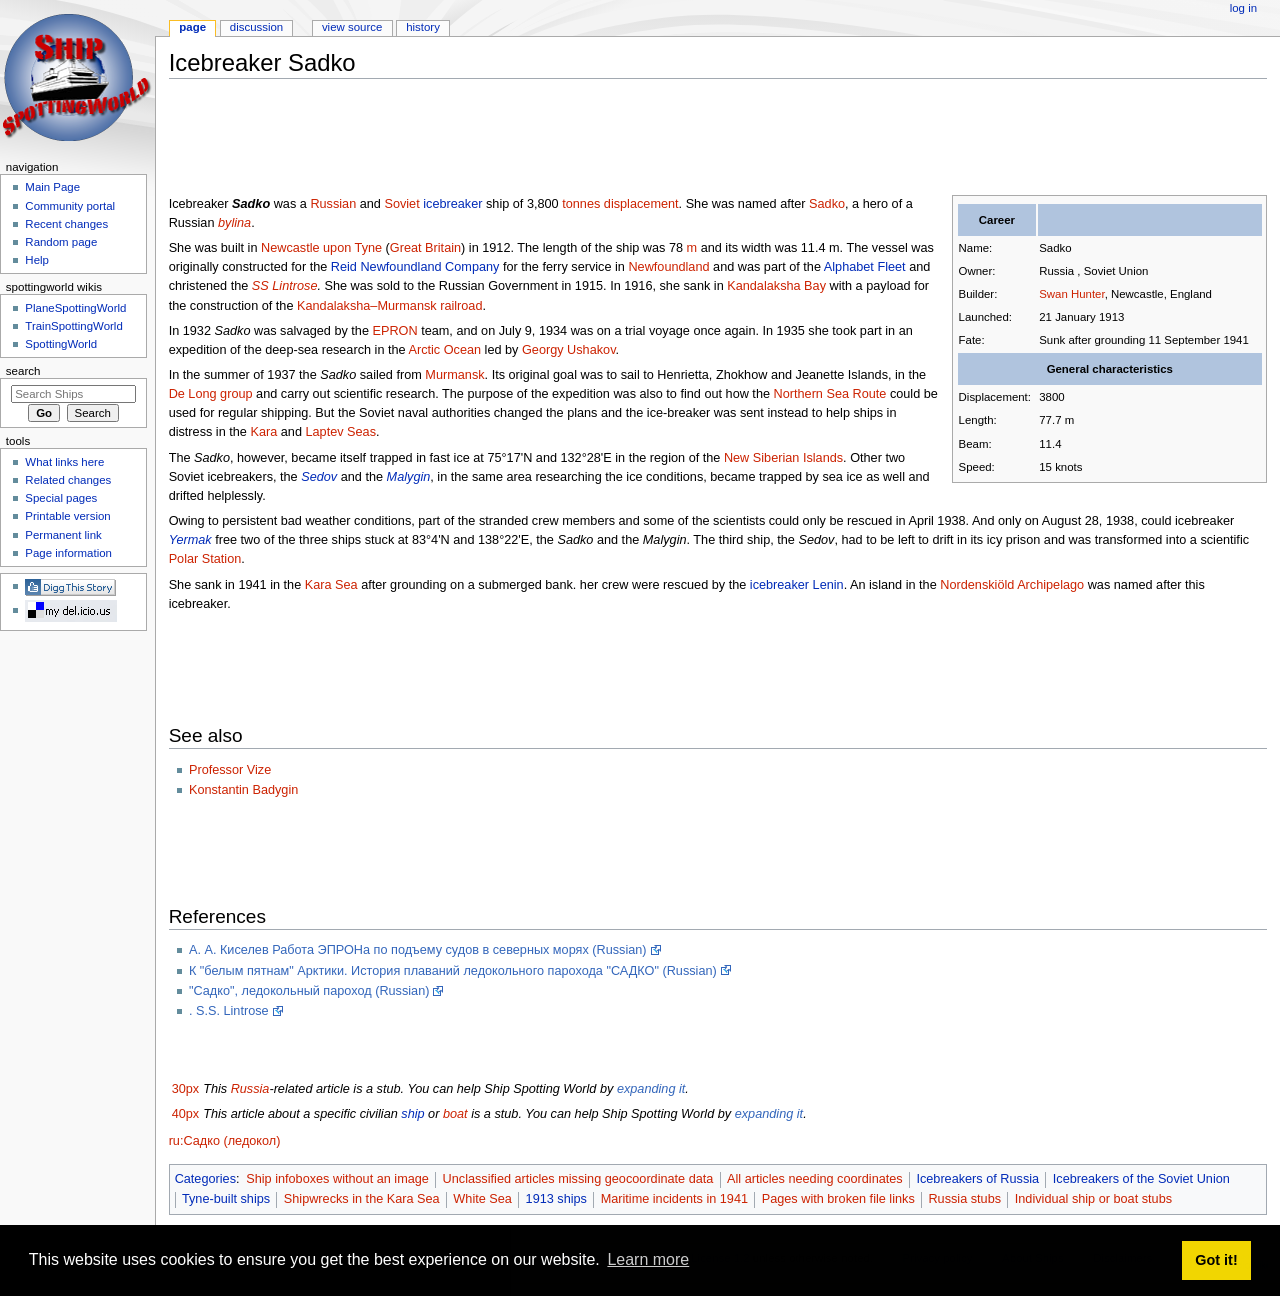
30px (186, 1089)
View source (352, 27)
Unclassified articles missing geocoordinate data (578, 1179)
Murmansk (454, 375)
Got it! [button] (1216, 1260)
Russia (250, 1089)
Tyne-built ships (226, 1199)
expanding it (651, 1089)
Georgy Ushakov (569, 350)
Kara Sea (331, 585)
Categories (205, 1179)
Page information (68, 553)
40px (186, 1114)
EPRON (394, 331)
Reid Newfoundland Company (415, 267)
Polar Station (205, 559)
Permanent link (63, 535)
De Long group (211, 394)
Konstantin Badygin (243, 790)
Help (37, 260)
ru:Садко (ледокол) (225, 1141)
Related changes (68, 480)
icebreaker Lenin (797, 585)
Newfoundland (668, 267)
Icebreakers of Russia (977, 1179)
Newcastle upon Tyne (321, 248)
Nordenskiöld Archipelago (1012, 585)
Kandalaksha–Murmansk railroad (389, 306)
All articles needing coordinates (815, 1179)
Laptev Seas (340, 432)
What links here (64, 462)
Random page (61, 242)
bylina (234, 223)
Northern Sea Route (830, 394)
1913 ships (556, 1199)
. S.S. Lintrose (229, 1011)
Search (23, 371)
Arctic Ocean (444, 350)
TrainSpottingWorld (73, 326)
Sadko (827, 204)
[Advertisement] (533, 139)
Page (192, 27)
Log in (1243, 8)
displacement (641, 204)
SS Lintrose (285, 286)
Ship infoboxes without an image (337, 1179)
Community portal (70, 206)
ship (412, 1114)
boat (455, 1114)
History (423, 27)
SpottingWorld (61, 344)
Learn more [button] (648, 1259)
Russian (333, 204)
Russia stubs (964, 1199)
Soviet (401, 204)
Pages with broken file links (838, 1199)
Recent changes (66, 224)
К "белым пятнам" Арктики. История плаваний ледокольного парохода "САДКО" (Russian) (453, 971)
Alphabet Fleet (865, 267)
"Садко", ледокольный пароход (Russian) (309, 991)
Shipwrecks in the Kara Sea (362, 1199)
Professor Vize (230, 770)
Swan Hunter (1071, 294)
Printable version (67, 516)
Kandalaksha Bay (776, 286)
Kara (263, 432)
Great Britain (425, 248)
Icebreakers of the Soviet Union (1141, 1179)
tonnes (581, 204)
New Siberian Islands (783, 458)
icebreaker (452, 204)
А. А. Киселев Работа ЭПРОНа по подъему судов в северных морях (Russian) (418, 950)
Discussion (256, 27)
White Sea (482, 1199)
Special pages (61, 498)
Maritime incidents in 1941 (674, 1199)
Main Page (52, 187)
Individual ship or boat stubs (1093, 1199)
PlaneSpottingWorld (75, 308)
